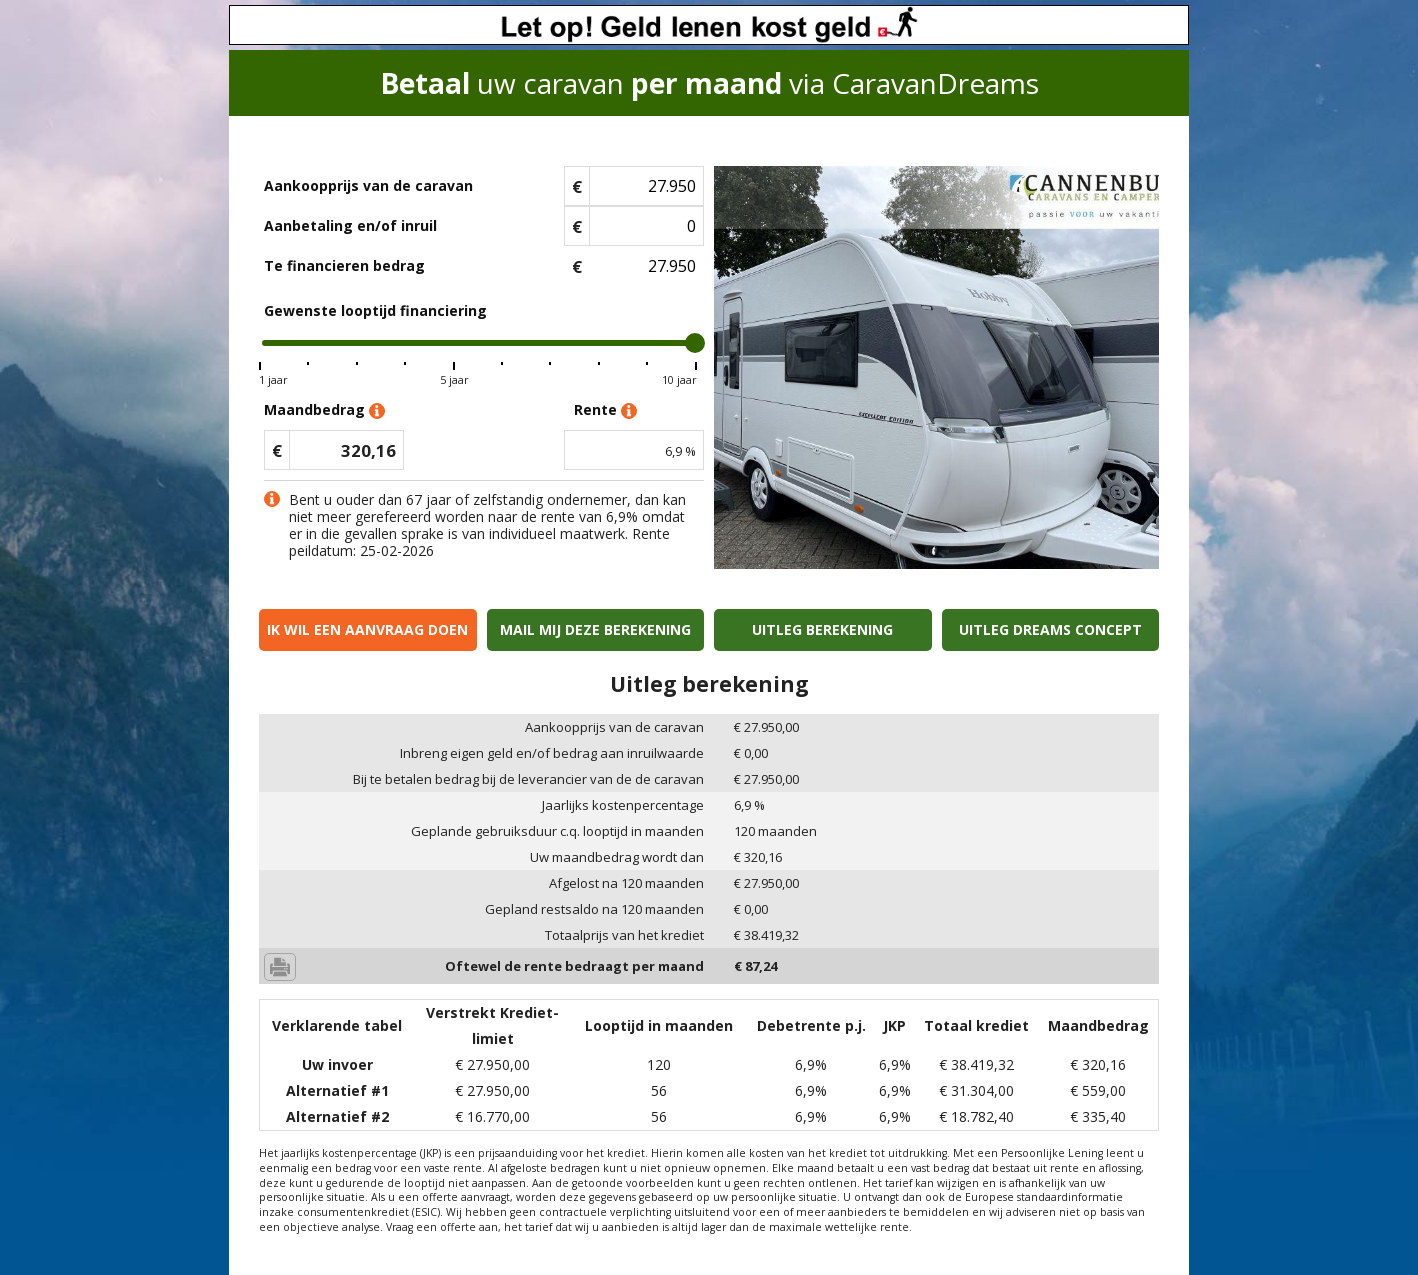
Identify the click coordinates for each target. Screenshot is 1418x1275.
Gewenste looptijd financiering (375, 310)
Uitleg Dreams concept (1050, 629)
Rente (605, 410)
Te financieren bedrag (344, 265)
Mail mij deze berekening (595, 629)
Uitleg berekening (822, 629)
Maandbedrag (324, 410)
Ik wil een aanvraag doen (367, 629)
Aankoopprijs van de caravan (368, 185)
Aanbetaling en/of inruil (350, 225)
